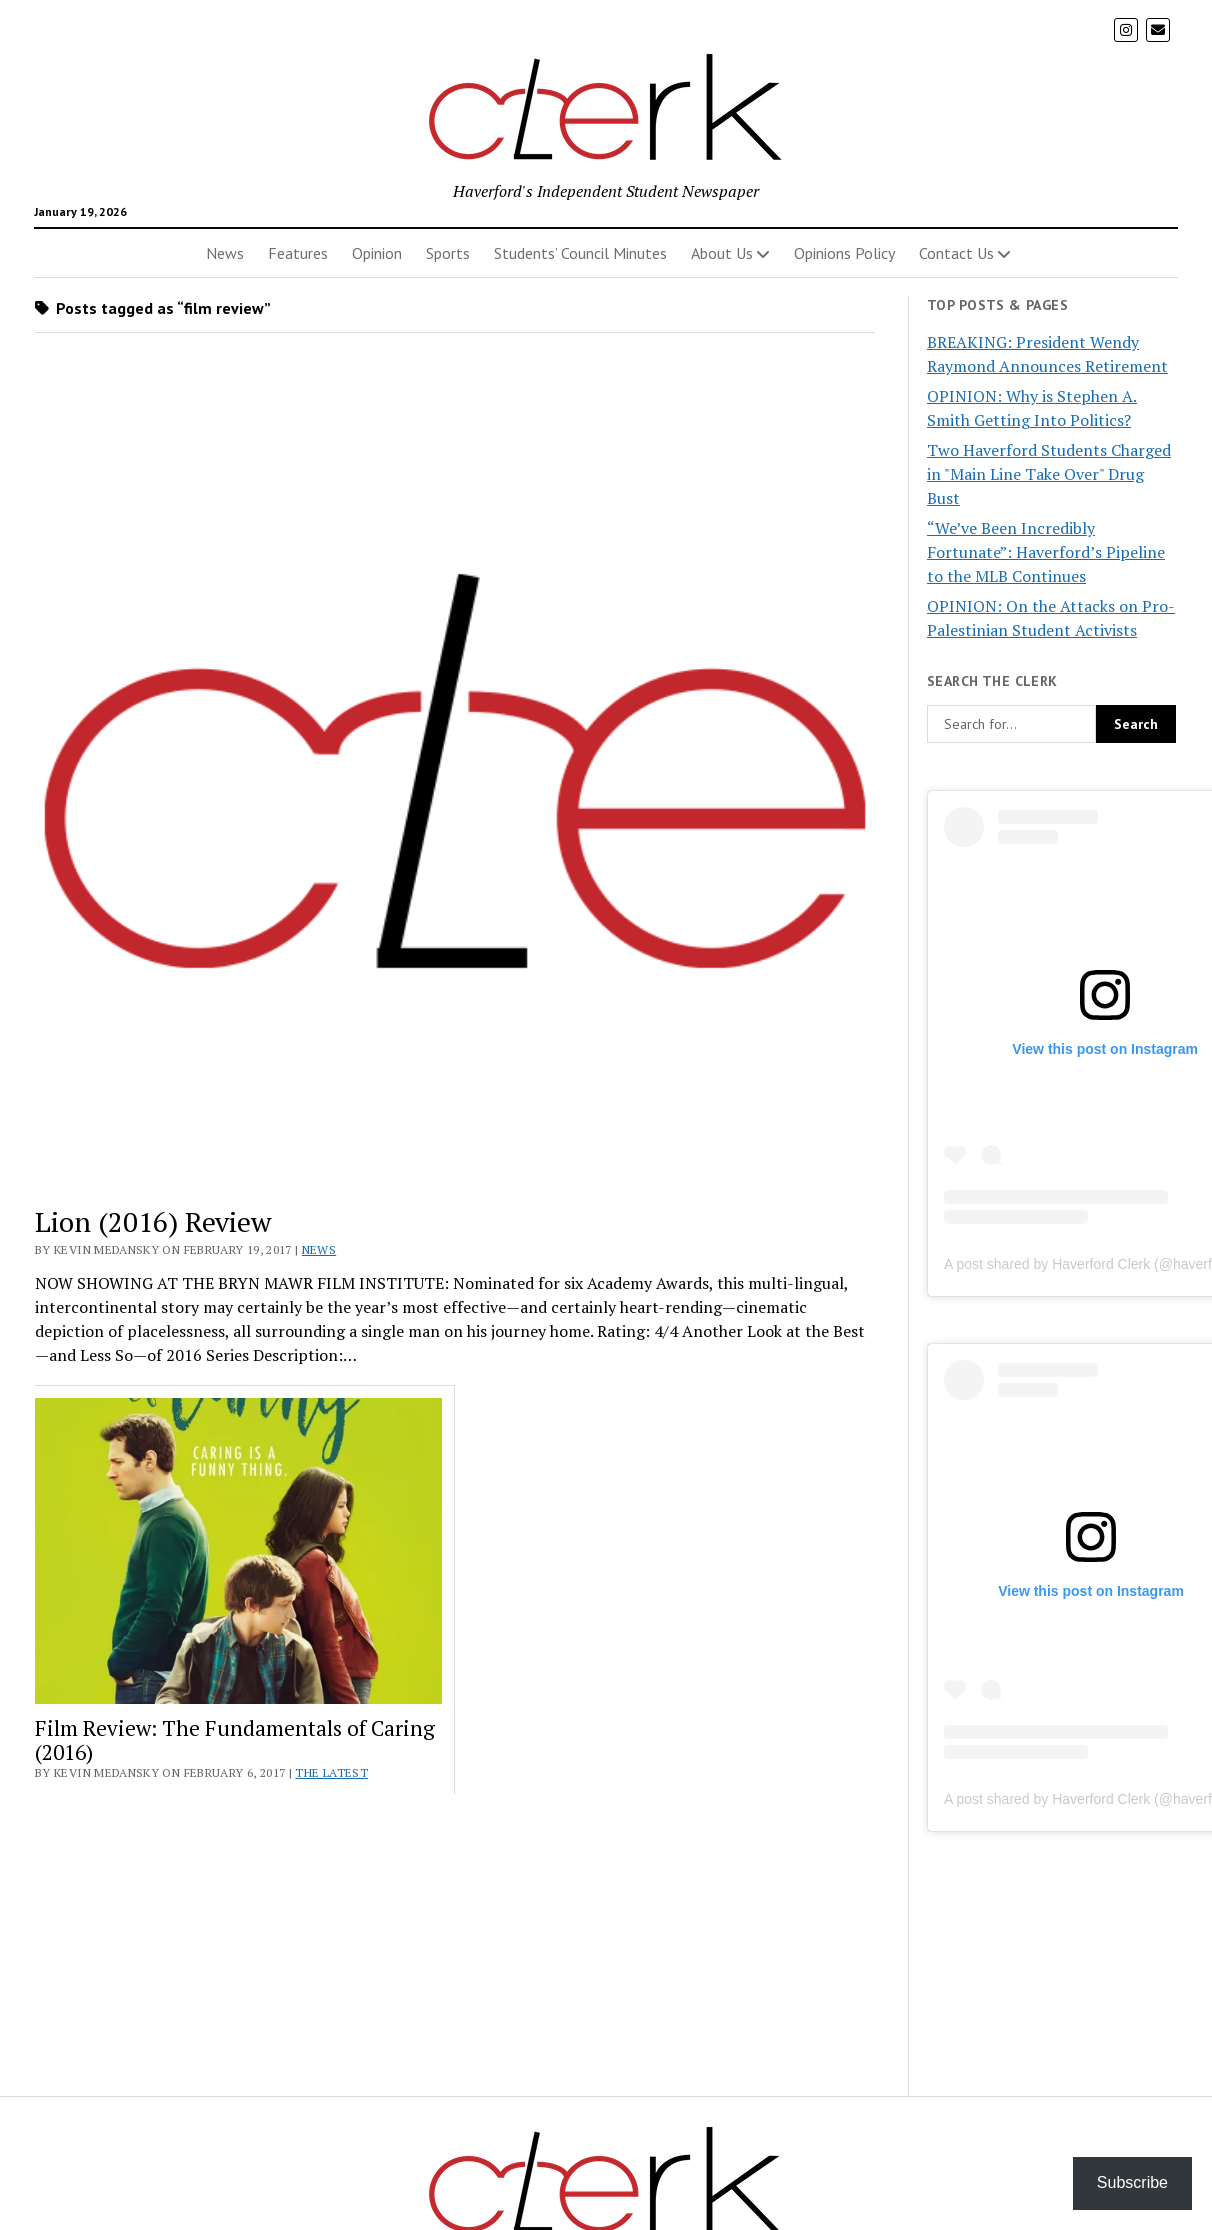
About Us (722, 253)
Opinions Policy (844, 253)
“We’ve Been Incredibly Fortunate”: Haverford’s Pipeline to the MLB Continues (1046, 552)
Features (298, 253)
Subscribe (1132, 2182)
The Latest (331, 1772)
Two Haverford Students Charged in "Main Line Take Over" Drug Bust (1049, 474)
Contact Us (956, 253)
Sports (448, 253)
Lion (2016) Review (153, 1221)
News (225, 253)
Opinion (377, 253)
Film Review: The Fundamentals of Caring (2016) (235, 1740)
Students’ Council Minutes (580, 253)
